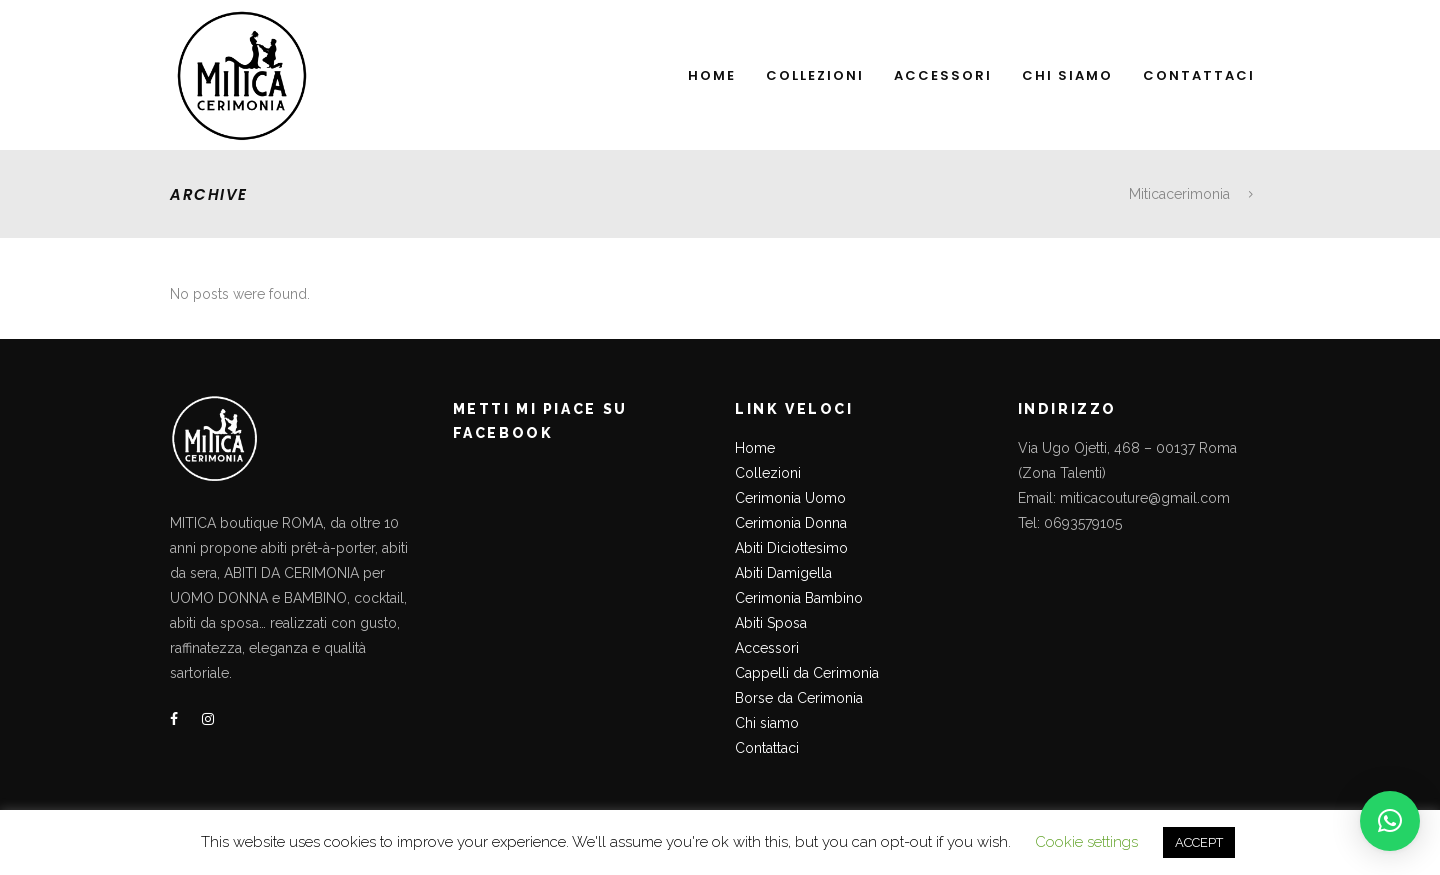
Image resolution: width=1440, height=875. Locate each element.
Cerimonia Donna (791, 523)
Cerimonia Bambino (799, 598)
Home (755, 448)
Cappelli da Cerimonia (807, 673)
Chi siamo (767, 723)
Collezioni (768, 473)
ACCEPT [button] (1199, 842)
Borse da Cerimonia (799, 698)
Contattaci (767, 748)
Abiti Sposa (771, 623)
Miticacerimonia (1179, 194)
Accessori (767, 648)
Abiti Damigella (783, 573)
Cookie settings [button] (1086, 842)
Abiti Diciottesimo (791, 548)
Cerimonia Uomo (790, 498)
